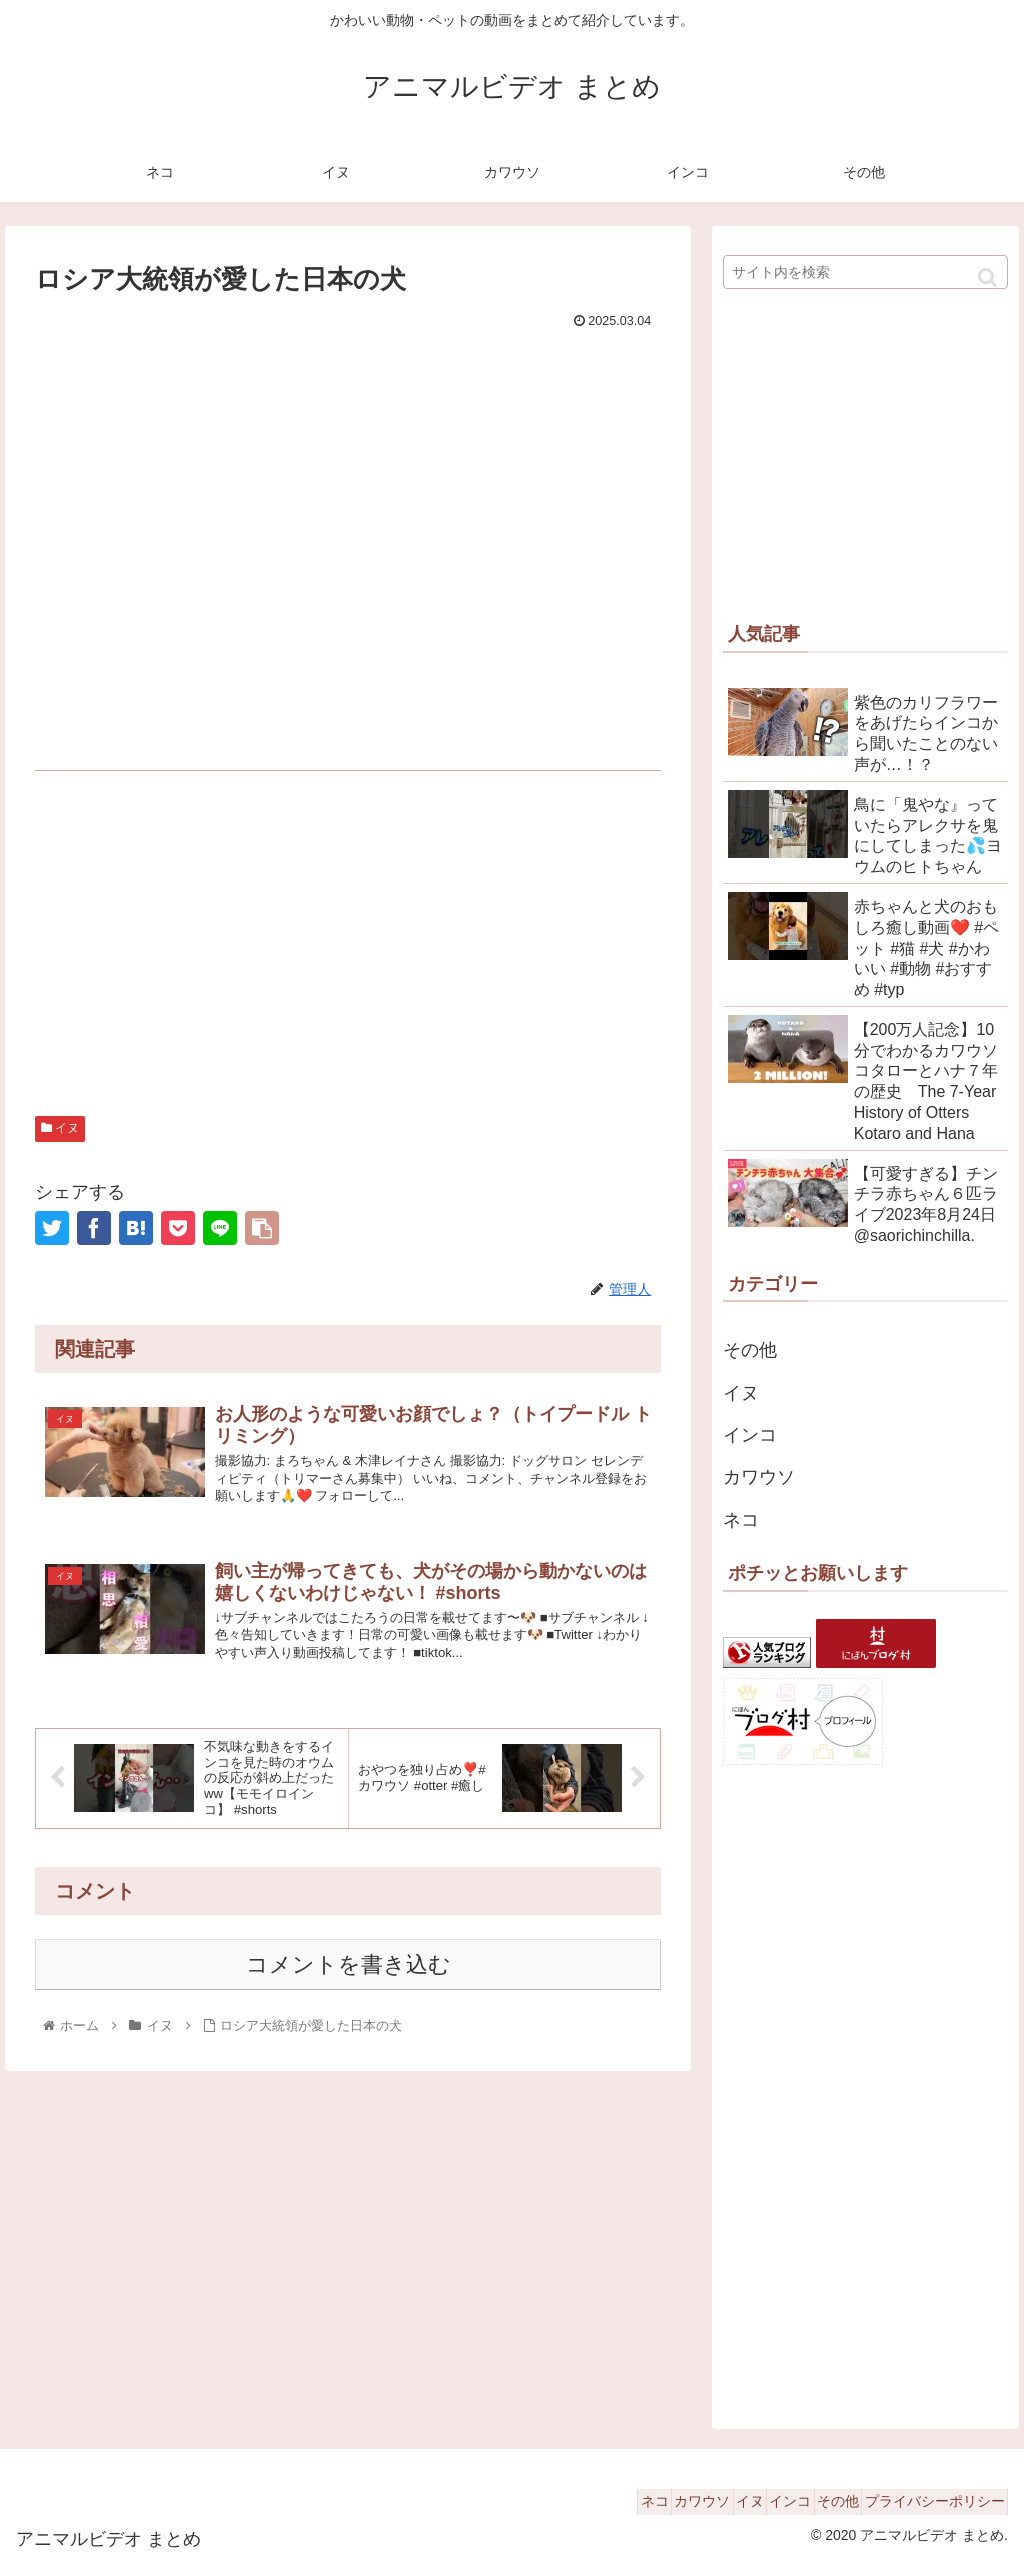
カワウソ (759, 1477)
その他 (750, 1350)
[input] (865, 272)
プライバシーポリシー (927, 2501)
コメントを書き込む (348, 1985)
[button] (987, 277)
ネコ (741, 1520)
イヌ (60, 1128)
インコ (750, 1435)
